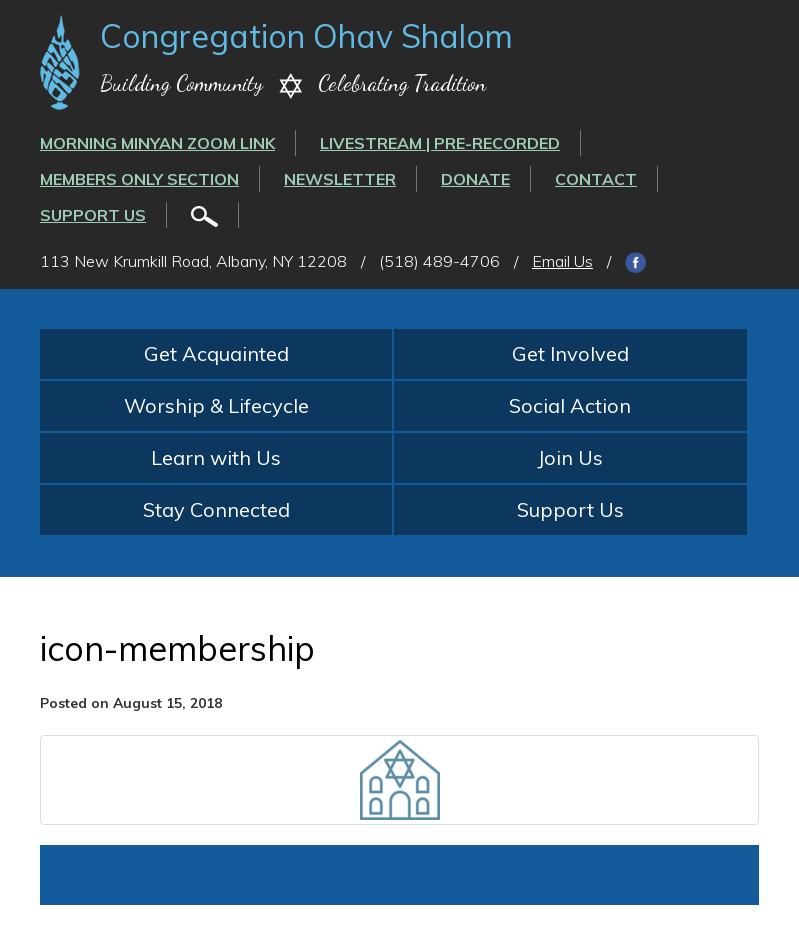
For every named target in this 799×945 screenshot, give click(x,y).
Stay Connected (216, 509)
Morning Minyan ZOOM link (157, 143)
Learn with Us (216, 457)
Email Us (562, 261)
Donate (475, 179)
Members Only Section (139, 179)
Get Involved (570, 353)
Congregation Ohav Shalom (306, 36)
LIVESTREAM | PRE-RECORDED (440, 143)
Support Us (93, 215)
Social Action (570, 405)
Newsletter (340, 179)
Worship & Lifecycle (216, 405)
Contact (596, 179)
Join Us (570, 457)
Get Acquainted (216, 353)
